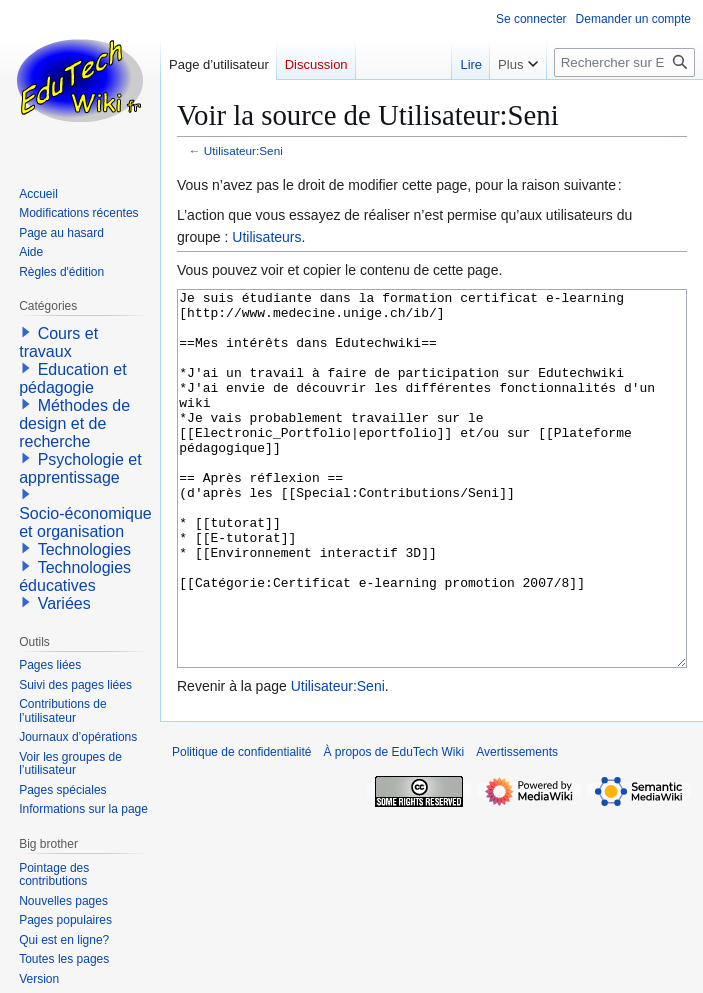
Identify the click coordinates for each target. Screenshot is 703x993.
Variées (64, 603)
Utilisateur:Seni (243, 150)
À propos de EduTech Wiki (393, 827)
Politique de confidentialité (241, 827)
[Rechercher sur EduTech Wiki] (624, 62)
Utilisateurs (266, 237)
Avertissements (517, 827)
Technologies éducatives (75, 576)
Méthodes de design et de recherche (74, 423)
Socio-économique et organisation (85, 522)
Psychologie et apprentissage (80, 468)
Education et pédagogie (72, 378)
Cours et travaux (58, 342)
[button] (26, 332)
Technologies (84, 549)
